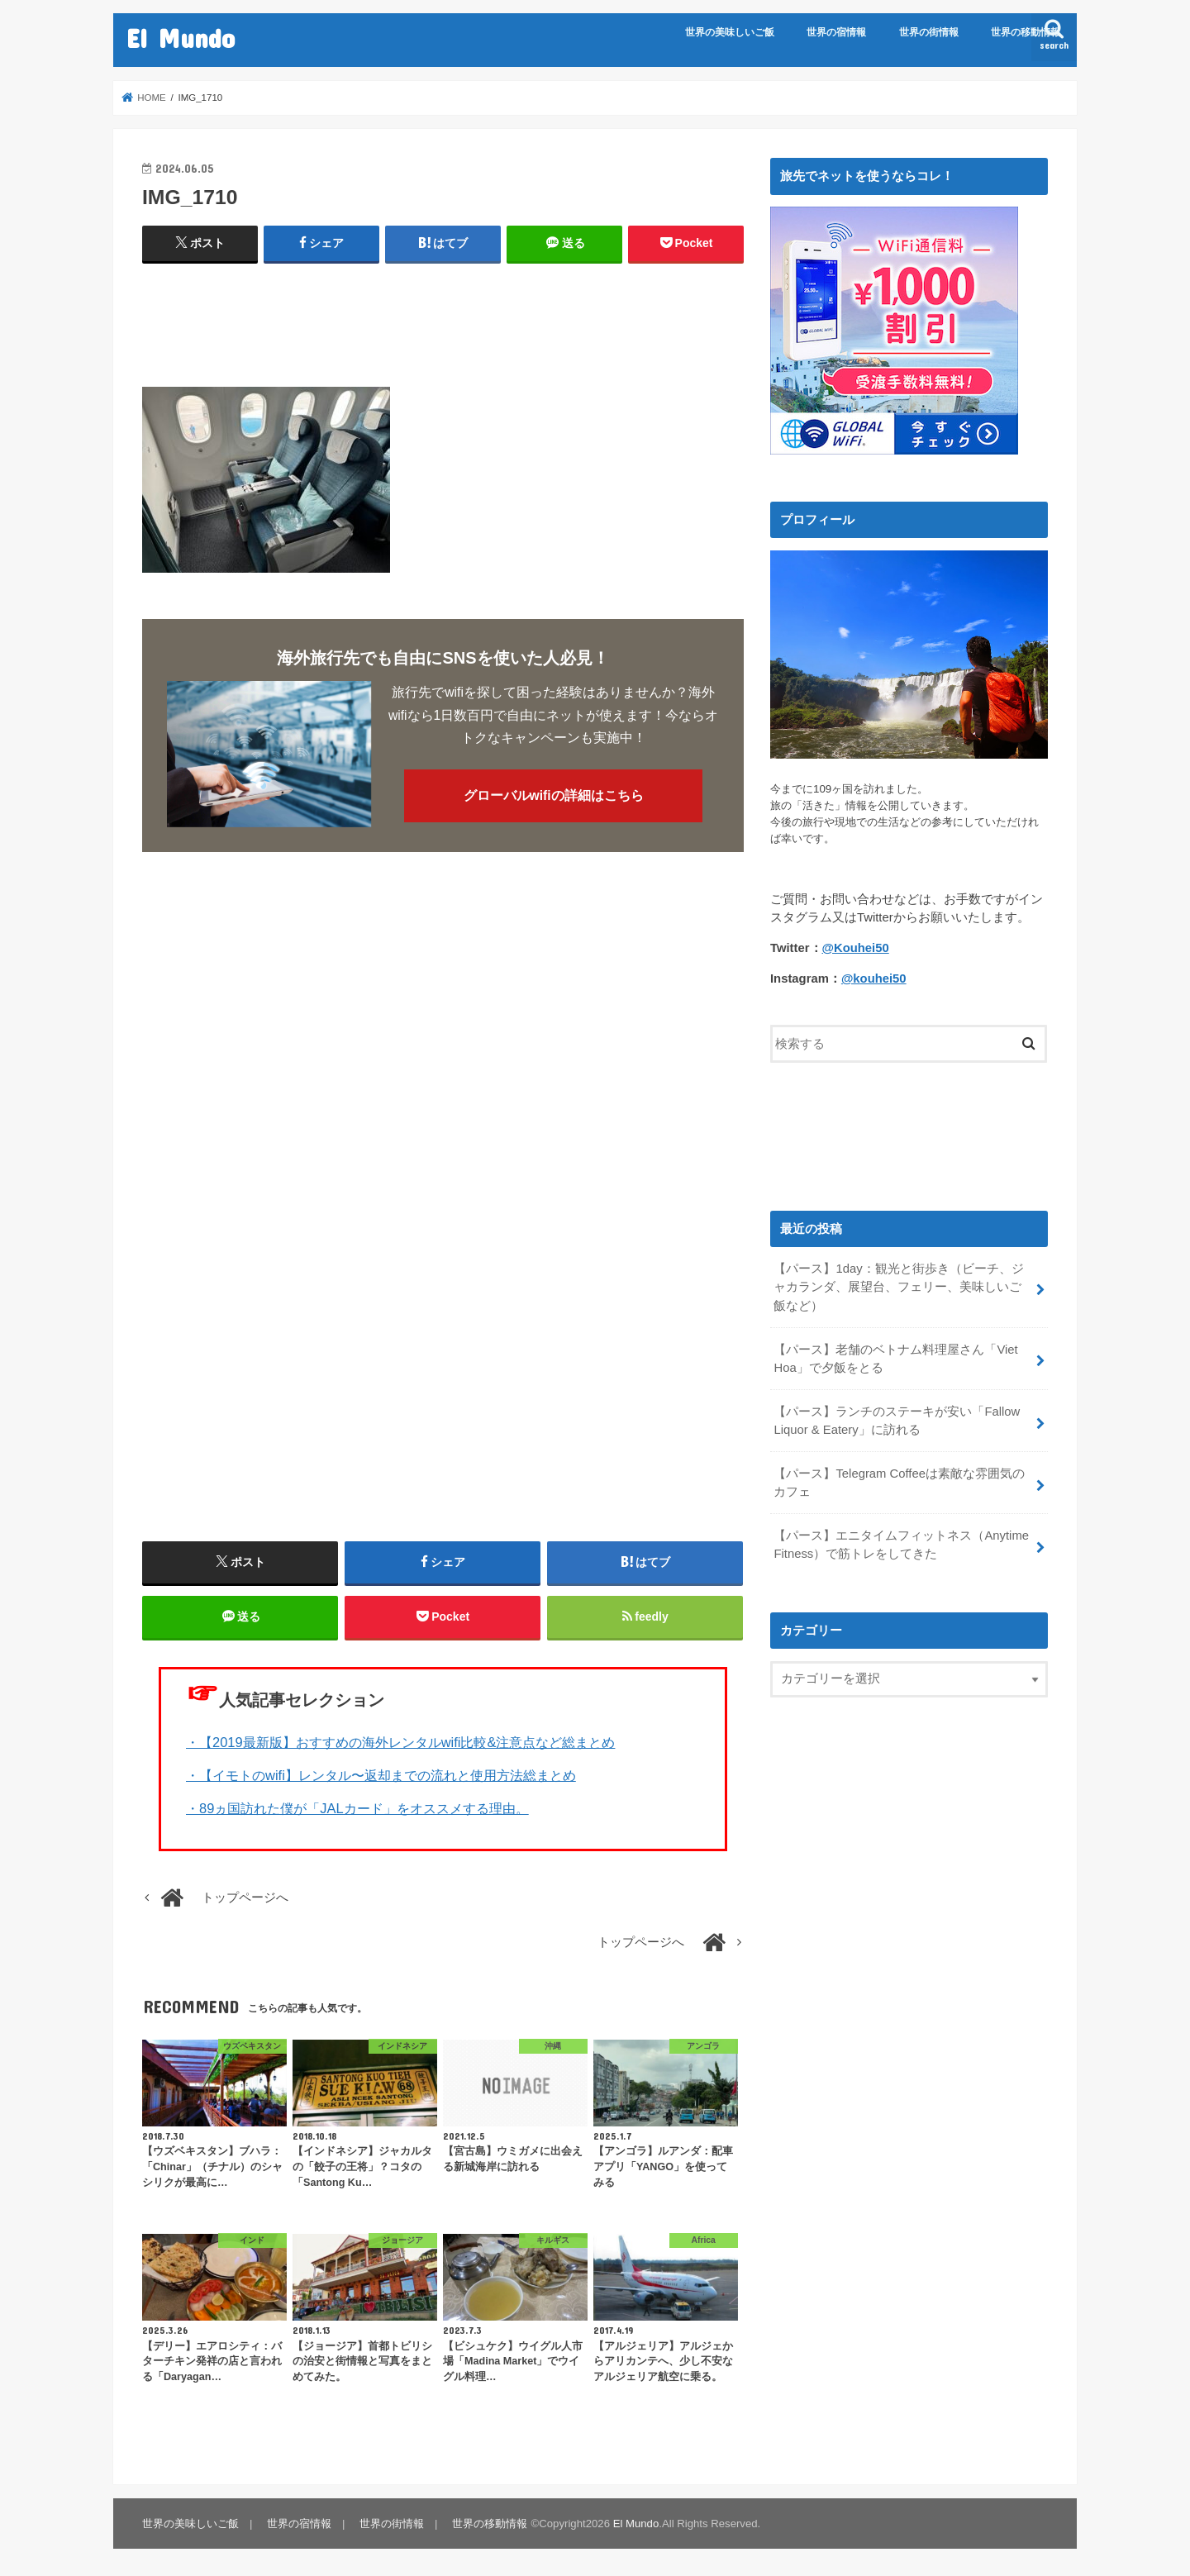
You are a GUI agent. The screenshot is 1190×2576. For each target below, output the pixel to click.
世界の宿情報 (836, 32)
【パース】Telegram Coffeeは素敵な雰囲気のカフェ (899, 1482)
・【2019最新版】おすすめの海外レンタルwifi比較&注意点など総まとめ (400, 1742)
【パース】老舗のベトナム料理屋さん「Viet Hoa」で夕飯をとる (895, 1358)
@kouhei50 (874, 978)
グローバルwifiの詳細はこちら (554, 795)
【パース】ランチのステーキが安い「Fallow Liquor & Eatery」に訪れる (897, 1420)
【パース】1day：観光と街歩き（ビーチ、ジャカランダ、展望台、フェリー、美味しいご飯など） (898, 1287)
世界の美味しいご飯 (729, 32)
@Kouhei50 (855, 948)
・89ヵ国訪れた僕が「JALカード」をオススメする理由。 (357, 1808)
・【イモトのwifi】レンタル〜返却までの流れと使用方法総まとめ (381, 1775)
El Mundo (180, 37)
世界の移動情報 (1025, 32)
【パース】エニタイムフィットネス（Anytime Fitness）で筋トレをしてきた (901, 1544)
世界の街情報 (929, 32)
